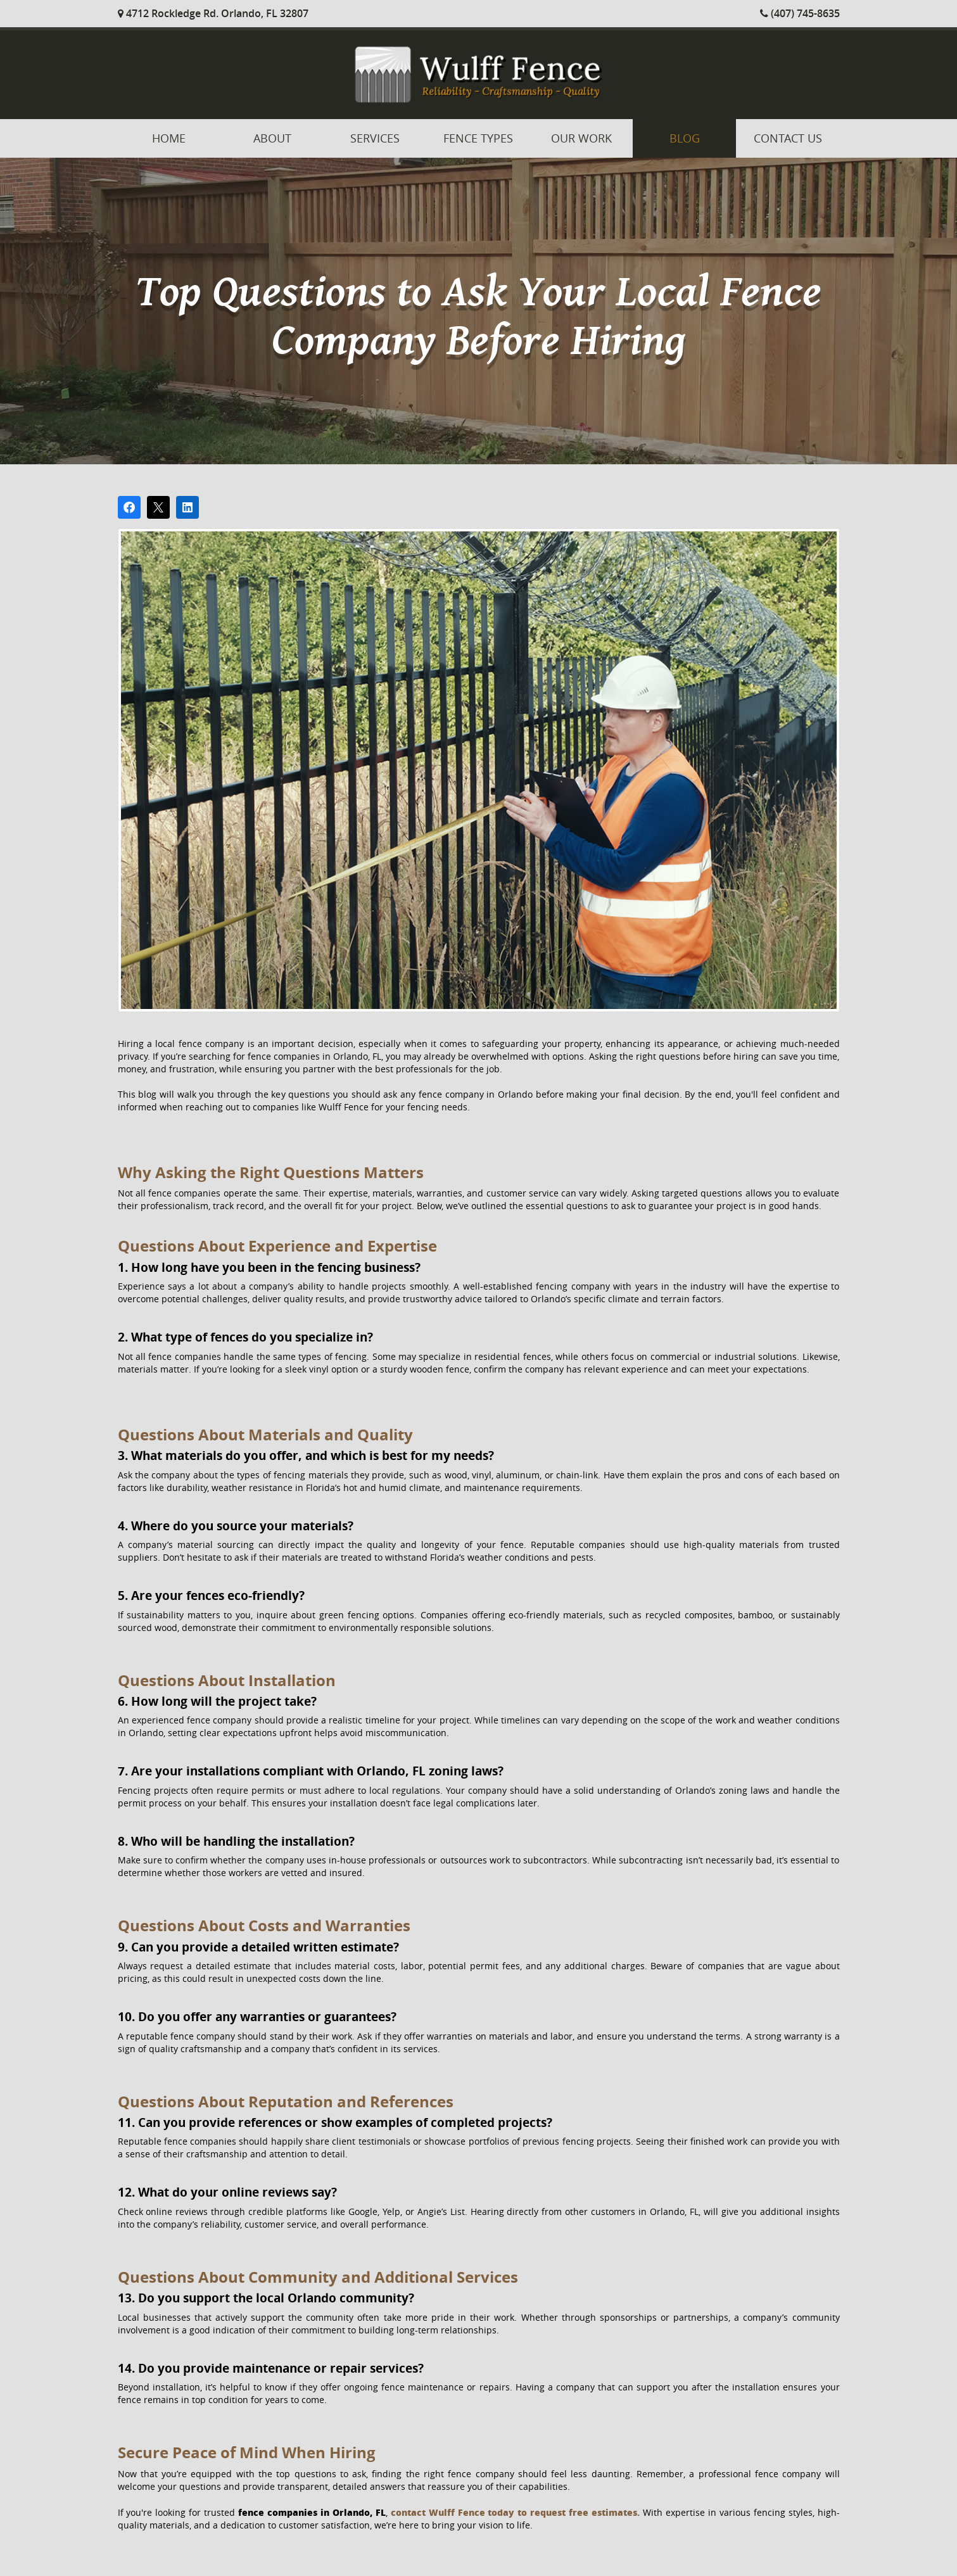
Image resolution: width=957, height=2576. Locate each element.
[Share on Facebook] (129, 507)
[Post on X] (158, 507)
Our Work (581, 138)
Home (169, 138)
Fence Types (478, 138)
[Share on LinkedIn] (187, 507)
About (272, 138)
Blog (684, 138)
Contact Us (788, 138)
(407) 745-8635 (800, 13)
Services (375, 138)
